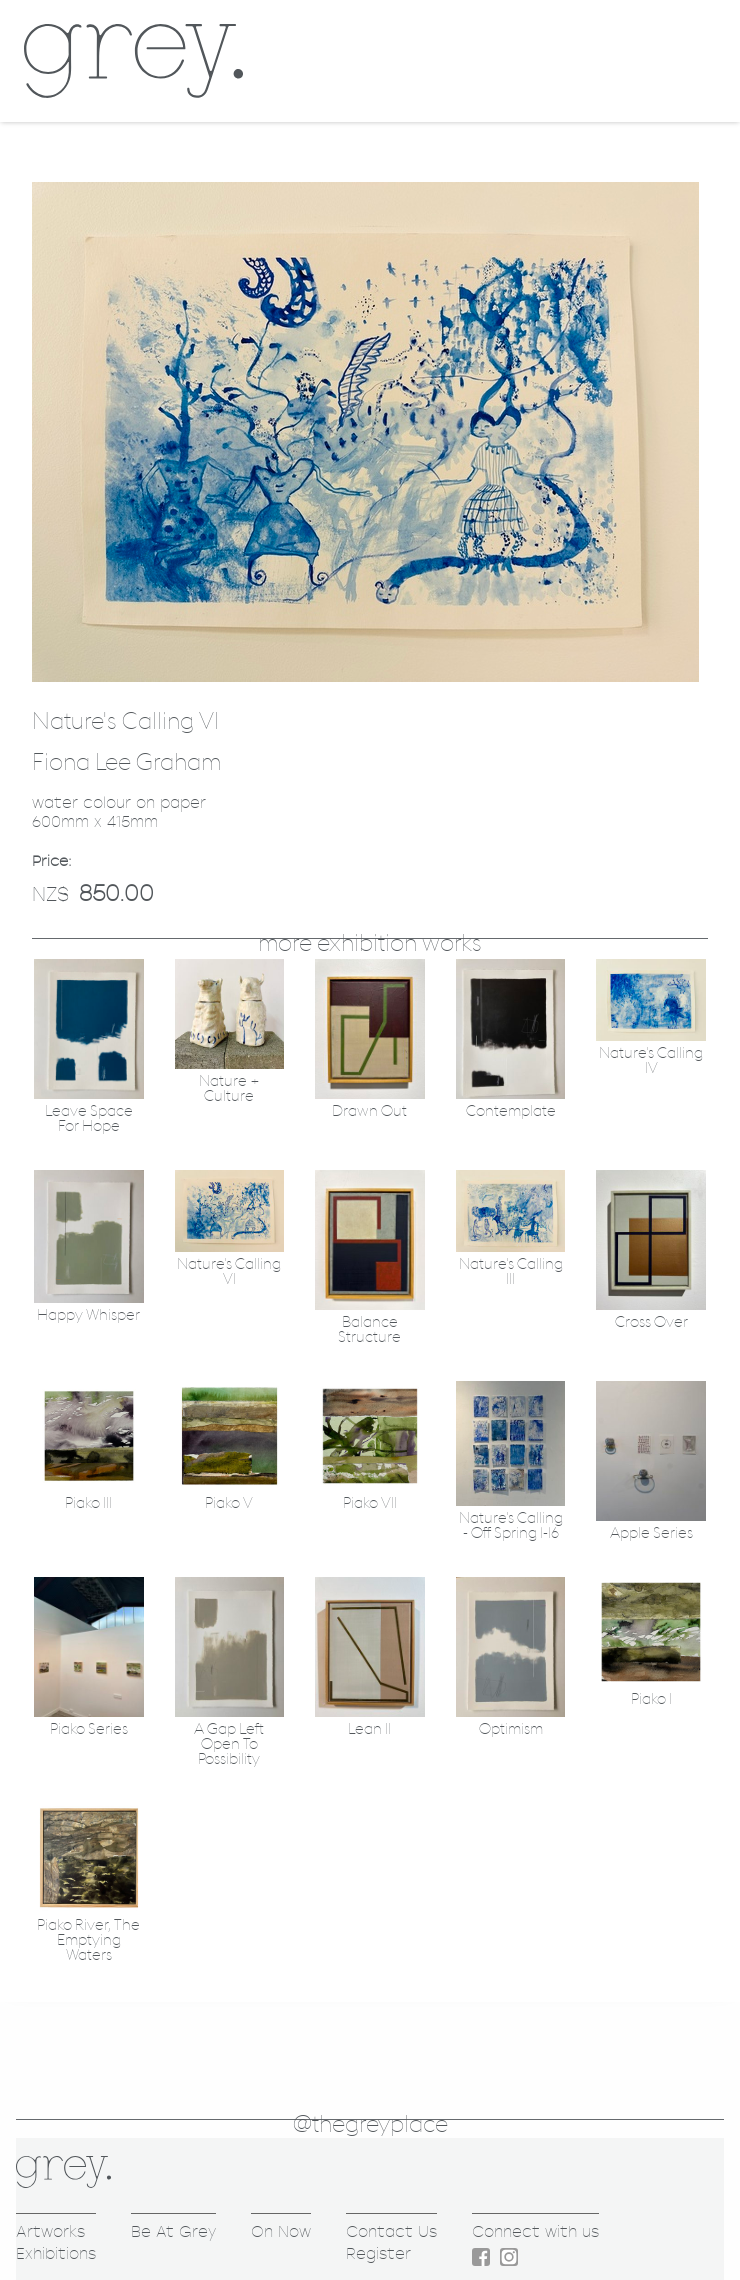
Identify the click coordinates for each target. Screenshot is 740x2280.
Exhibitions (56, 2253)
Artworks (50, 2231)
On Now (281, 2231)
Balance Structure (369, 1330)
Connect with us (535, 2231)
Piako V (229, 1503)
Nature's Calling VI (229, 1272)
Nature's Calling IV (651, 1061)
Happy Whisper (88, 1315)
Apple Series (651, 1533)
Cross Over (651, 1322)
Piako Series (89, 1729)
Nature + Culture (229, 1089)
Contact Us (391, 2231)
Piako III (88, 1503)
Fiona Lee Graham (126, 763)
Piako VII (370, 1503)
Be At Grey (173, 2231)
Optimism (511, 1729)
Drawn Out (369, 1111)
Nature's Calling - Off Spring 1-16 (511, 1526)
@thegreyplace (370, 2125)
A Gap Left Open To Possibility (229, 1744)
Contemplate (511, 1111)
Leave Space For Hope (89, 1119)
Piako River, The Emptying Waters (88, 1940)
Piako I (651, 1699)
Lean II (369, 1729)
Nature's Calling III (511, 1272)
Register (378, 2253)
